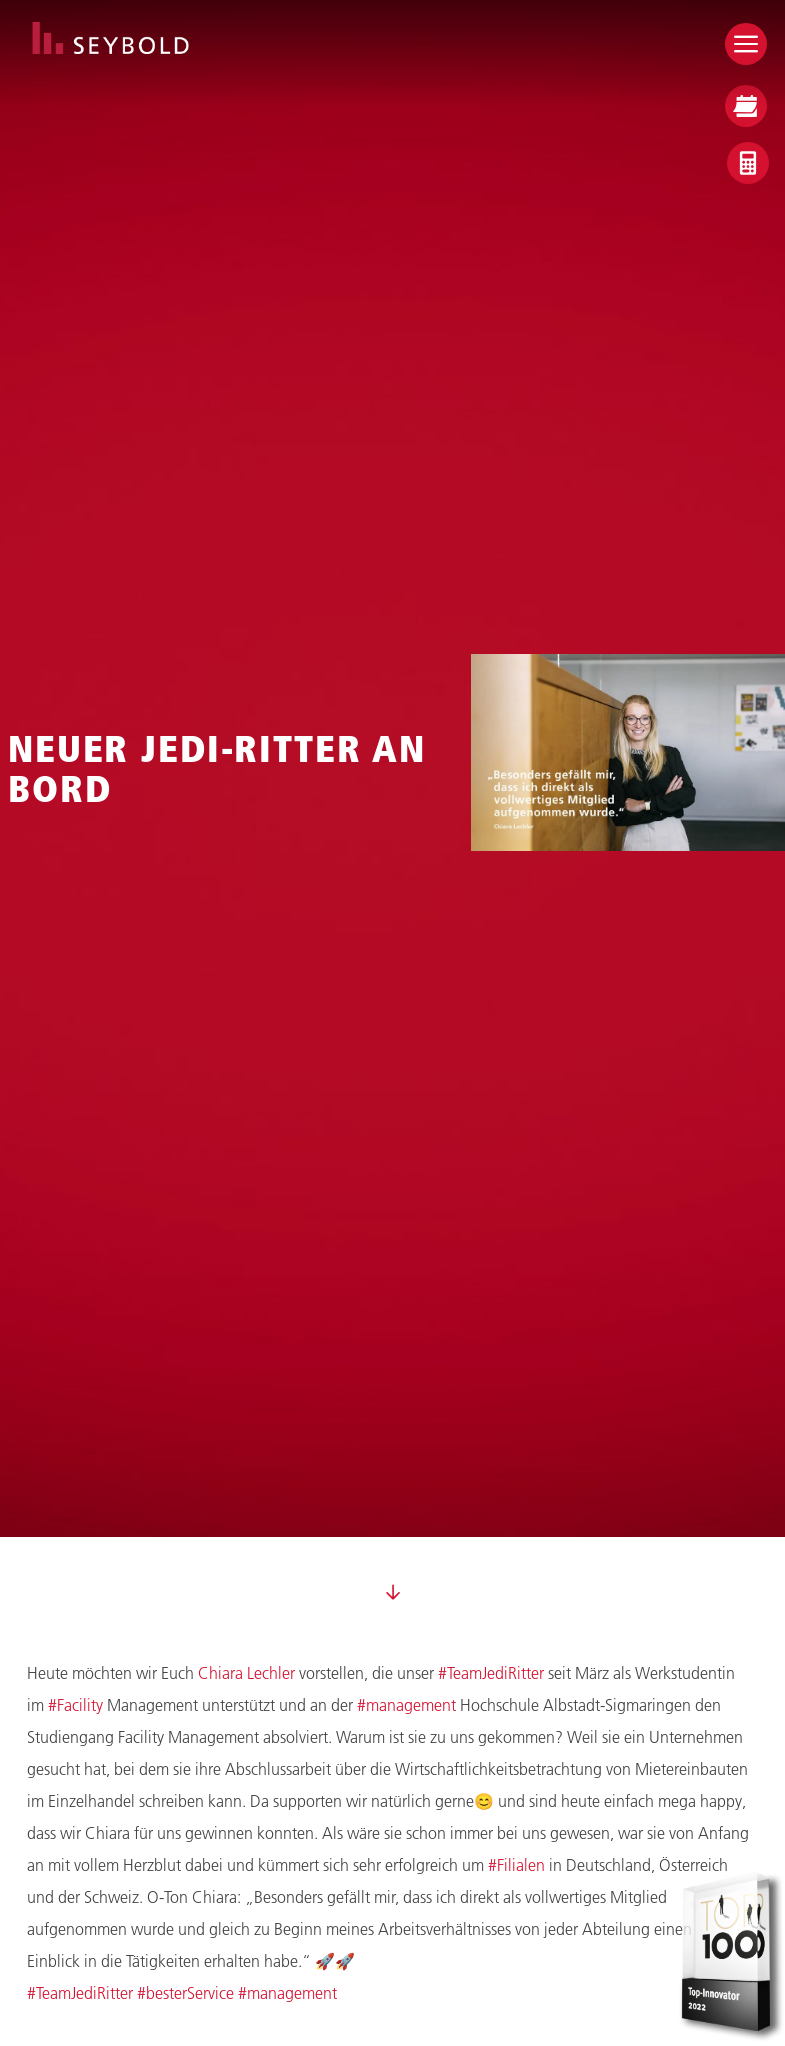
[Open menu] (746, 44)
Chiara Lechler (246, 1672)
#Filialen (516, 1864)
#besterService (185, 1992)
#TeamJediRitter (491, 1672)
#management (406, 1704)
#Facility (75, 1704)
